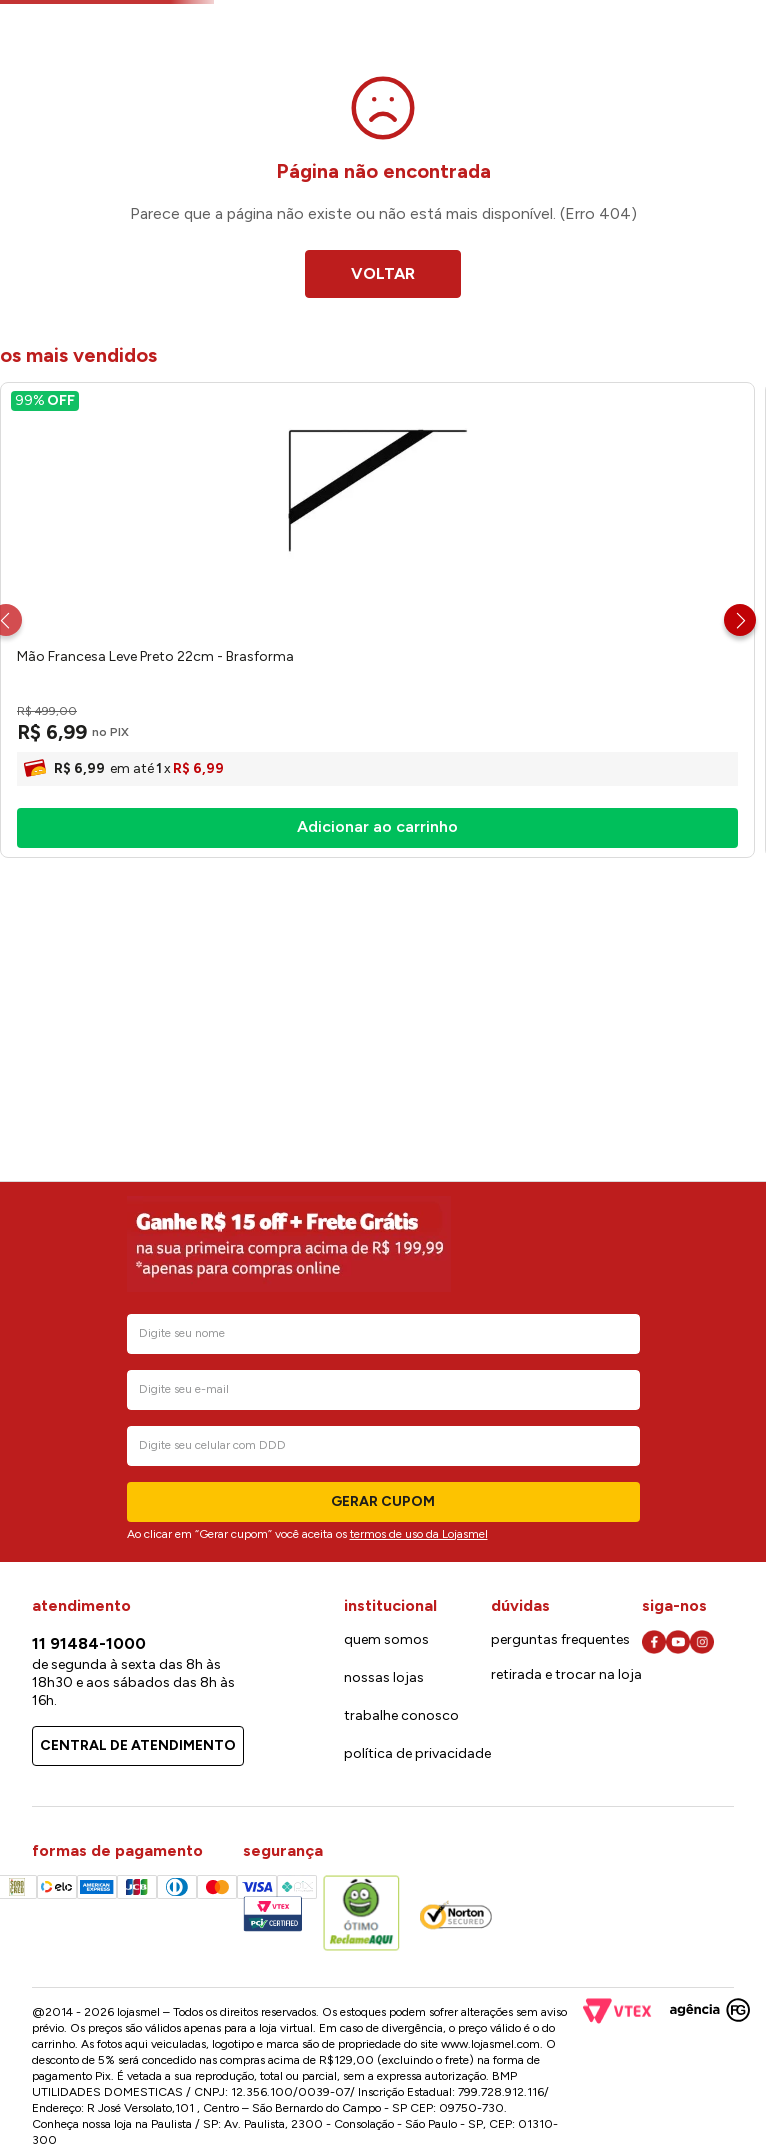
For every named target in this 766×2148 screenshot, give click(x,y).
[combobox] (340, 96)
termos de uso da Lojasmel (419, 1534)
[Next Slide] (740, 827)
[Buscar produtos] (470, 94)
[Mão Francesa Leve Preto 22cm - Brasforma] (131, 827)
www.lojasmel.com (490, 2044)
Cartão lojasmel (598, 40)
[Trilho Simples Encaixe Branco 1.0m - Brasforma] (403, 827)
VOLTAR (383, 480)
